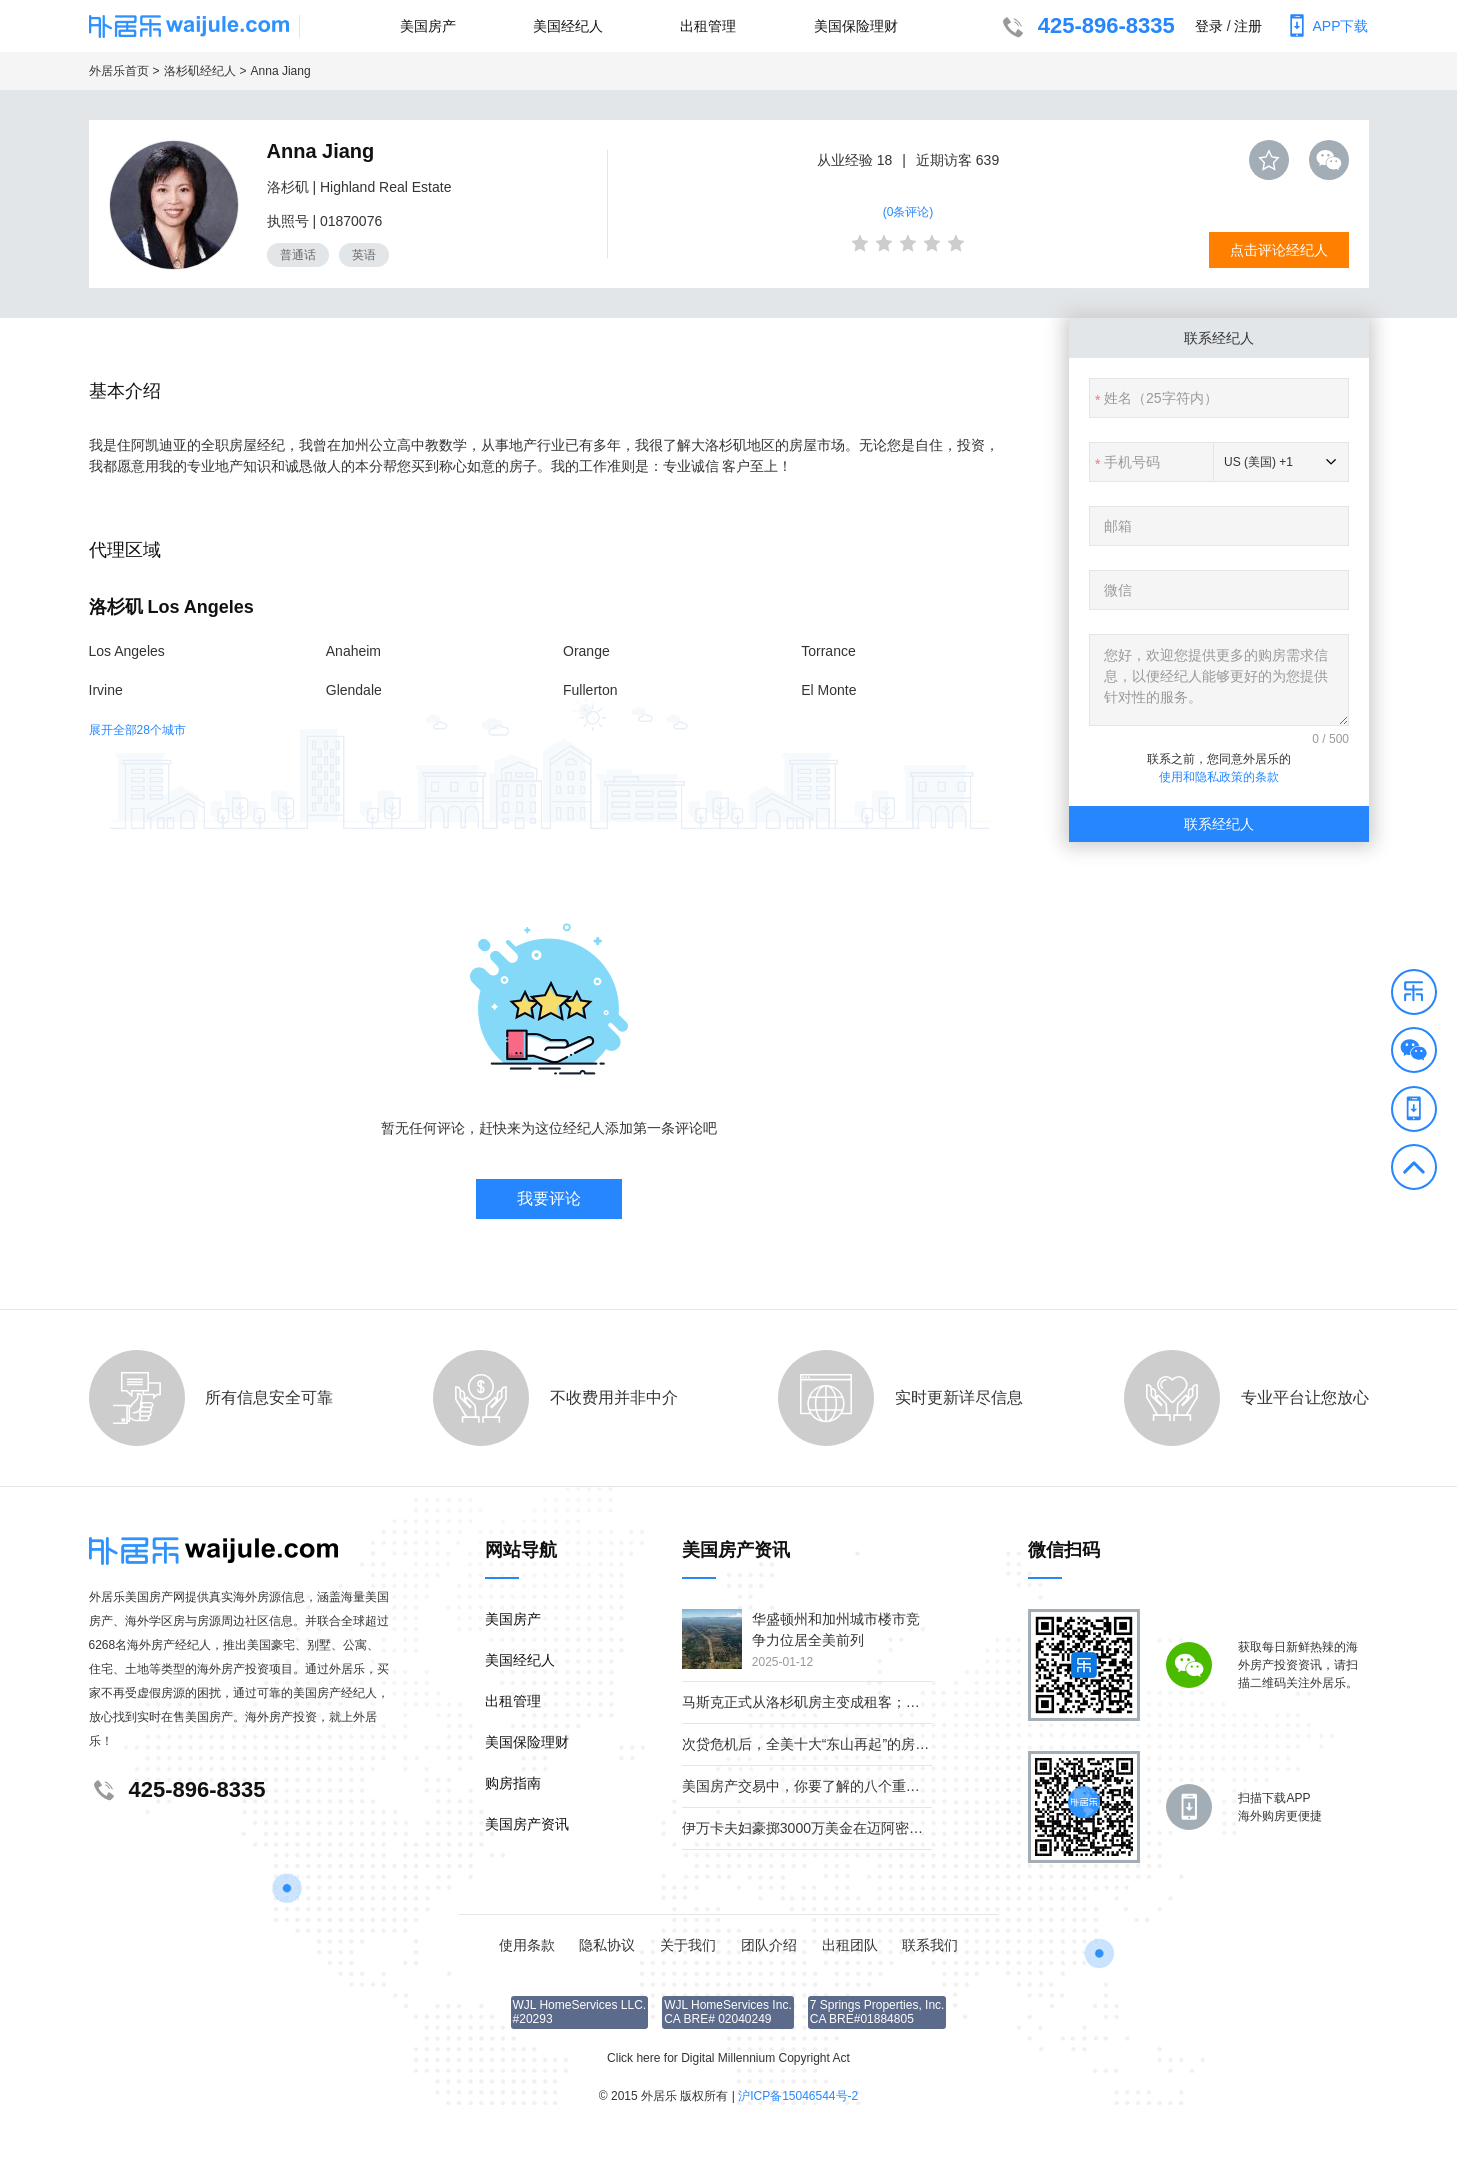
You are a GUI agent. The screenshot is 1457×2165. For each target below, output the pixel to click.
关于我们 (688, 1945)
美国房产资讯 (527, 1824)
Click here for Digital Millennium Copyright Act (728, 2058)
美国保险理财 (856, 26)
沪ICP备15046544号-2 (798, 2096)
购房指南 (513, 1783)
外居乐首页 (119, 71)
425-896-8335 (1086, 28)
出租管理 (708, 26)
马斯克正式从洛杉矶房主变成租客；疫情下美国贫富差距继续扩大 (885, 1702)
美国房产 (428, 26)
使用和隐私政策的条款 (1219, 777)
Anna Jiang (281, 71)
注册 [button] (1248, 26)
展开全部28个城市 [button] (137, 730)
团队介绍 (769, 1945)
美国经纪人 (568, 26)
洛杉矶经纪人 (200, 71)
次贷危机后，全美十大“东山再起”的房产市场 (819, 1744)
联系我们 (930, 1945)
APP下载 (1325, 26)
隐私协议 (607, 1945)
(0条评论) (908, 212)
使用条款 (527, 1945)
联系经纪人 (1219, 824)
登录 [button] (1209, 26)
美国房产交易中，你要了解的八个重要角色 (815, 1786)
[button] (1414, 995)
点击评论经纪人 (1279, 250)
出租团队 (850, 1945)
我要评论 (549, 1198)
